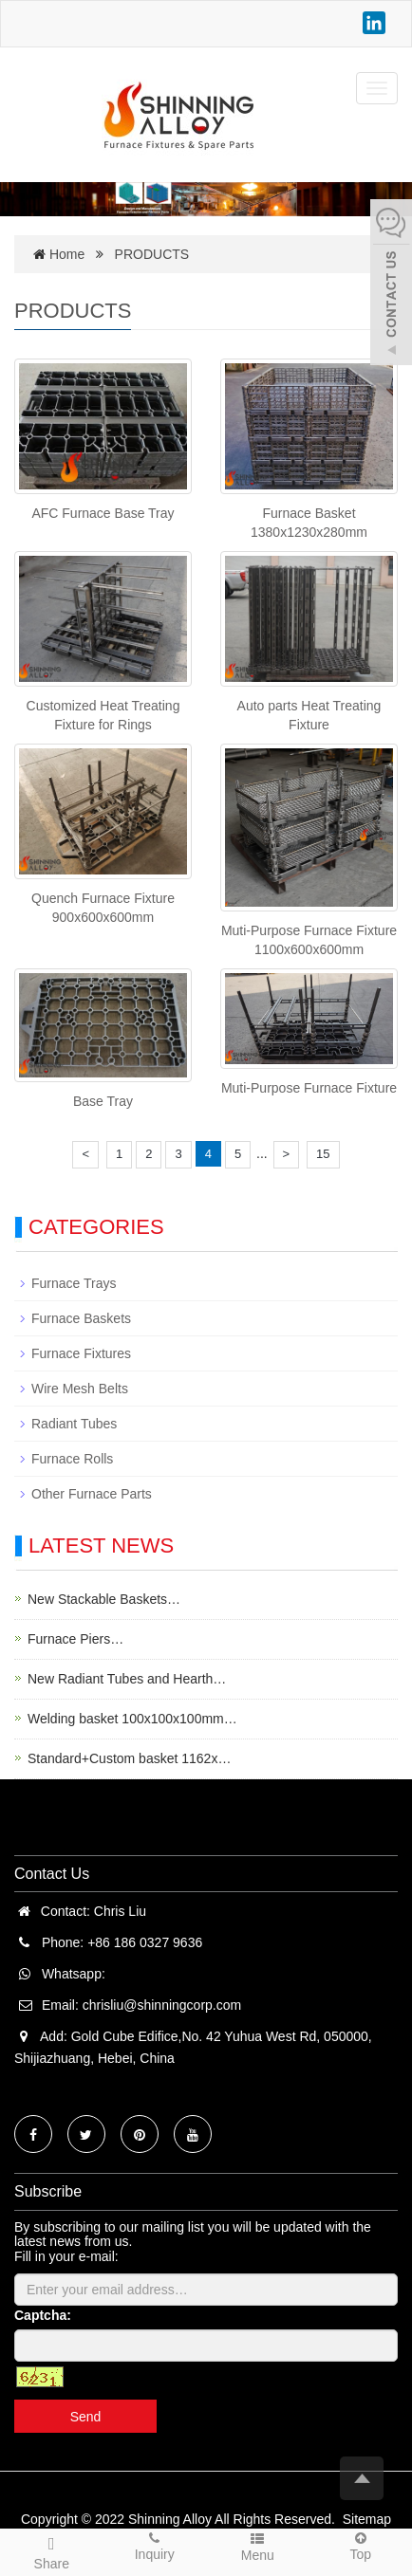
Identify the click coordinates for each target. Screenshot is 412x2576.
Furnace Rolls (72, 1458)
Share (51, 2550)
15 (322, 1154)
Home (66, 254)
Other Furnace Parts (91, 1493)
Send (86, 2416)
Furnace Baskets (81, 1318)
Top (361, 2545)
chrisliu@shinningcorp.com (162, 2005)
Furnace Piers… (75, 1639)
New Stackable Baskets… (104, 1599)
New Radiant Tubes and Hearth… (127, 1678)
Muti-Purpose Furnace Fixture (309, 1087)
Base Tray (103, 1101)
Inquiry (155, 2545)
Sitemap (367, 2519)
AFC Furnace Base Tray (102, 513)
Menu (258, 2546)
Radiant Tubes (74, 1423)
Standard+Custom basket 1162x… (129, 1758)
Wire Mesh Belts (79, 1388)
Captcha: (42, 2315)
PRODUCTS (152, 254)
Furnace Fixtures (81, 1353)
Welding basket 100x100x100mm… (132, 1718)
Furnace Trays (73, 1283)
